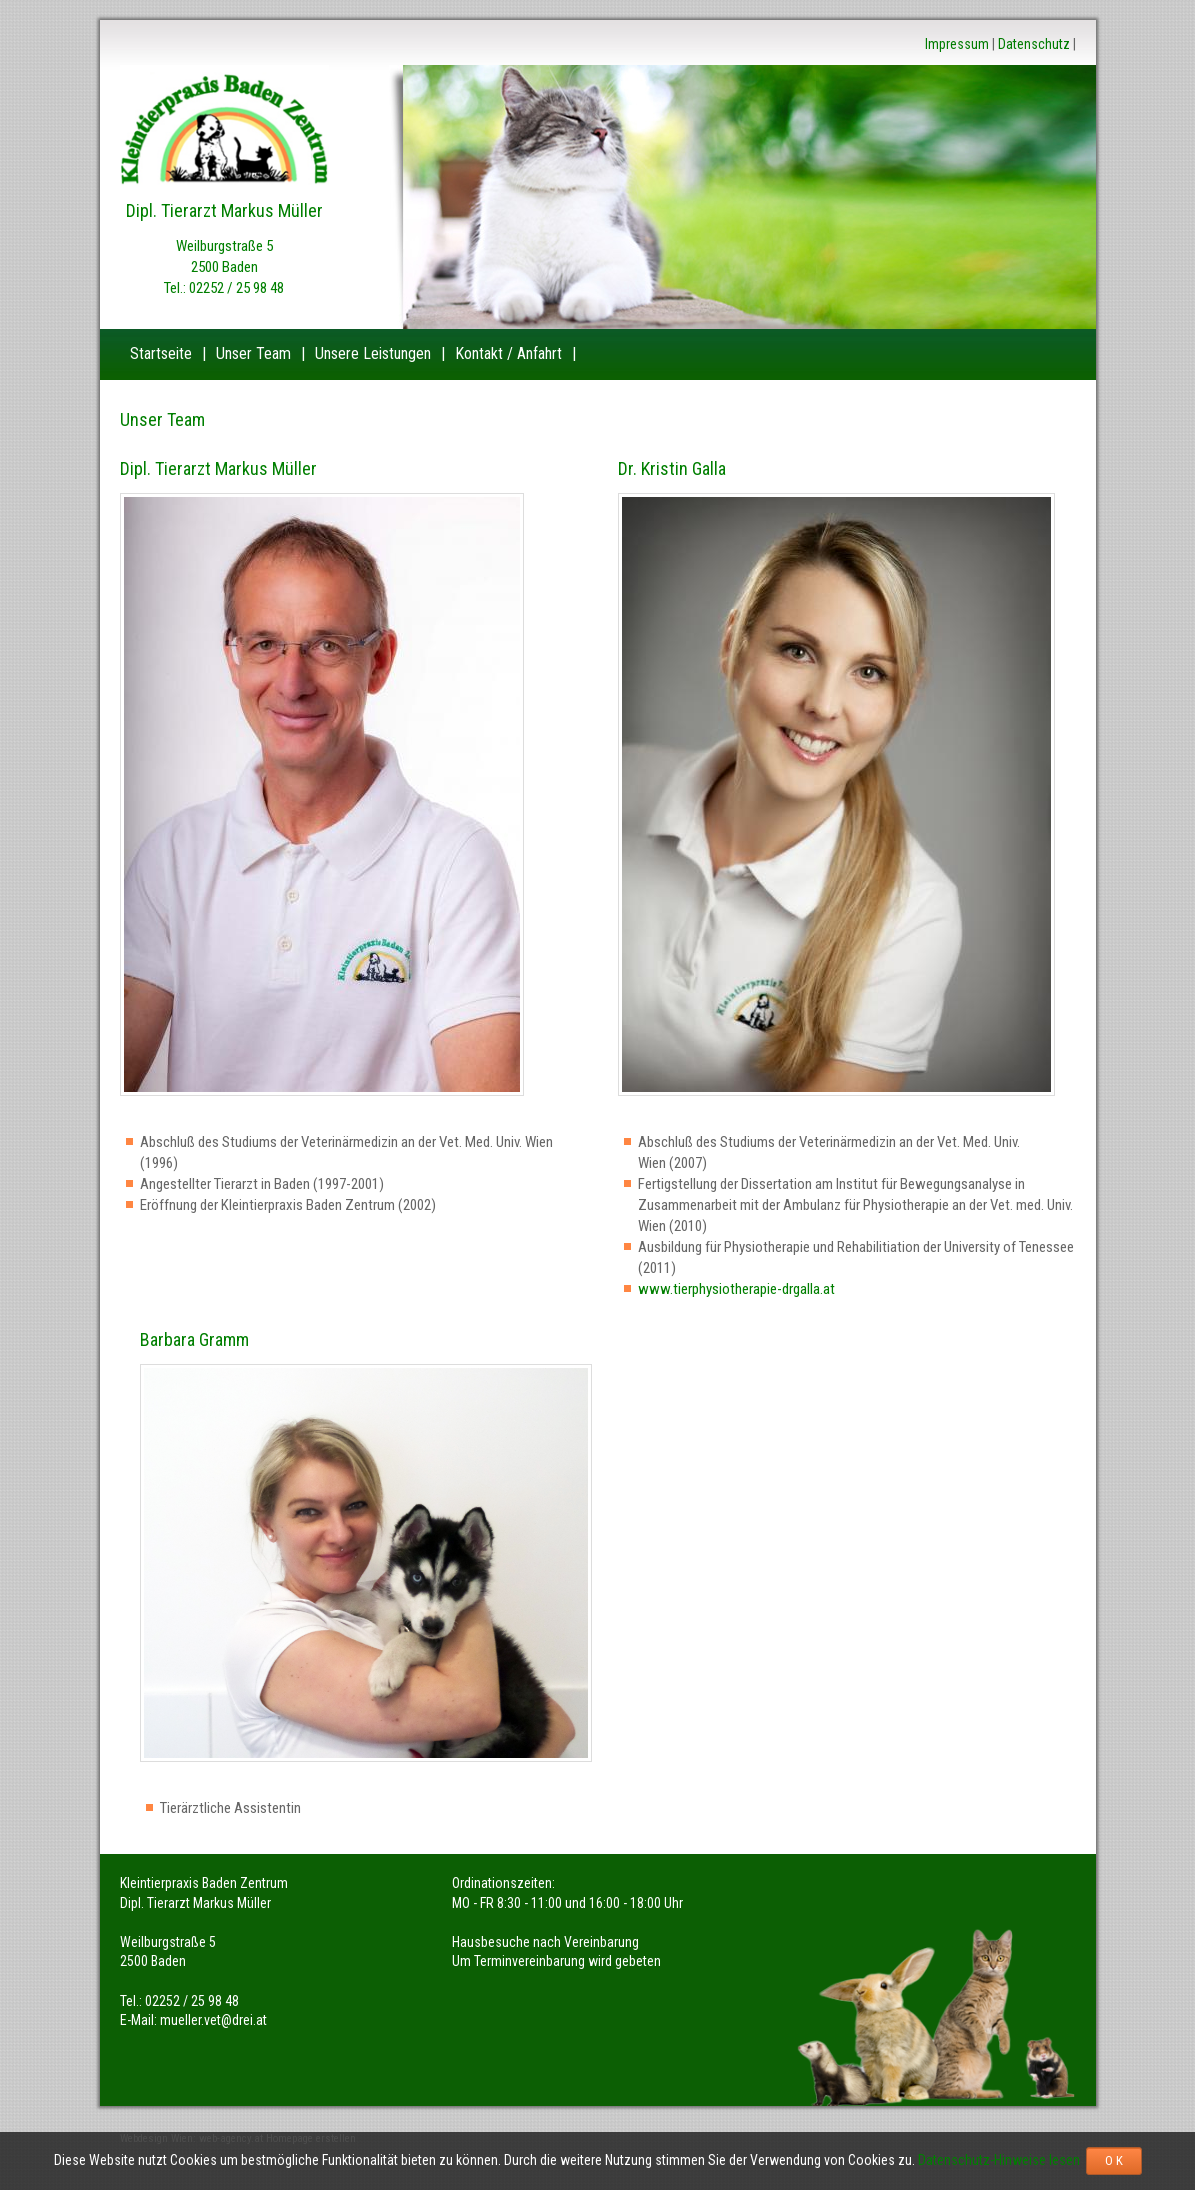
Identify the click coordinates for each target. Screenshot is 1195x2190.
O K (1114, 2160)
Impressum (957, 44)
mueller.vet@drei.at (213, 2020)
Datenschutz (1034, 44)
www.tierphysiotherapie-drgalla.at (736, 1289)
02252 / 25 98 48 (236, 288)
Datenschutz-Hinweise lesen (1002, 2160)
